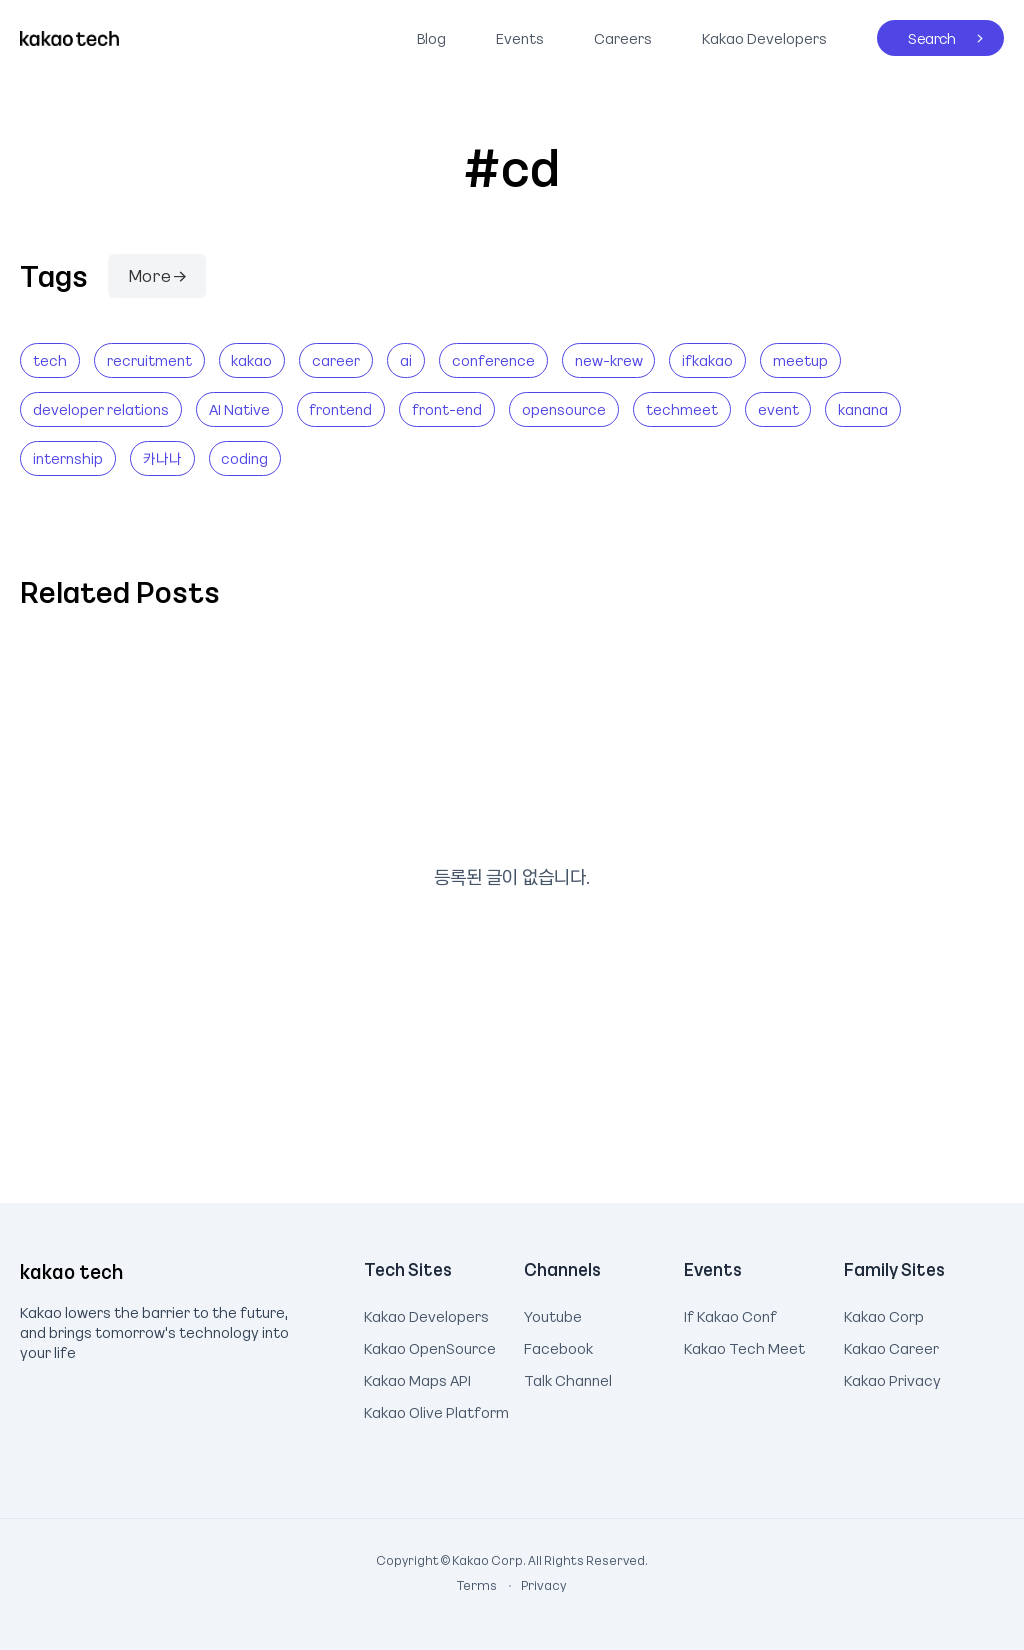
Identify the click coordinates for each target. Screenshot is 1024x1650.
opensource (564, 409)
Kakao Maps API (417, 1378)
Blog (431, 38)
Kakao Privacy (892, 1378)
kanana (863, 409)
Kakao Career (891, 1346)
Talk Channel (568, 1378)
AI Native (239, 409)
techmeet (682, 409)
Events (520, 38)
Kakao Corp (884, 1314)
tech (50, 360)
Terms (478, 1585)
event (778, 409)
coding (244, 458)
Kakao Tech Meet (744, 1346)
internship (68, 458)
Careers (623, 38)
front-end (447, 409)
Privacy (533, 1585)
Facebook (558, 1346)
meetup (800, 360)
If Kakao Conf (730, 1314)
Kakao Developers (759, 34)
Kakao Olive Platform (436, 1410)
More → (157, 275)
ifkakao (707, 360)
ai (406, 360)
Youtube (553, 1314)
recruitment (149, 360)
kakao (251, 360)
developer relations (101, 409)
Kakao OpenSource (430, 1346)
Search (916, 34)
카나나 (162, 458)
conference (493, 360)
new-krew (609, 360)
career (336, 360)
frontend (340, 409)
